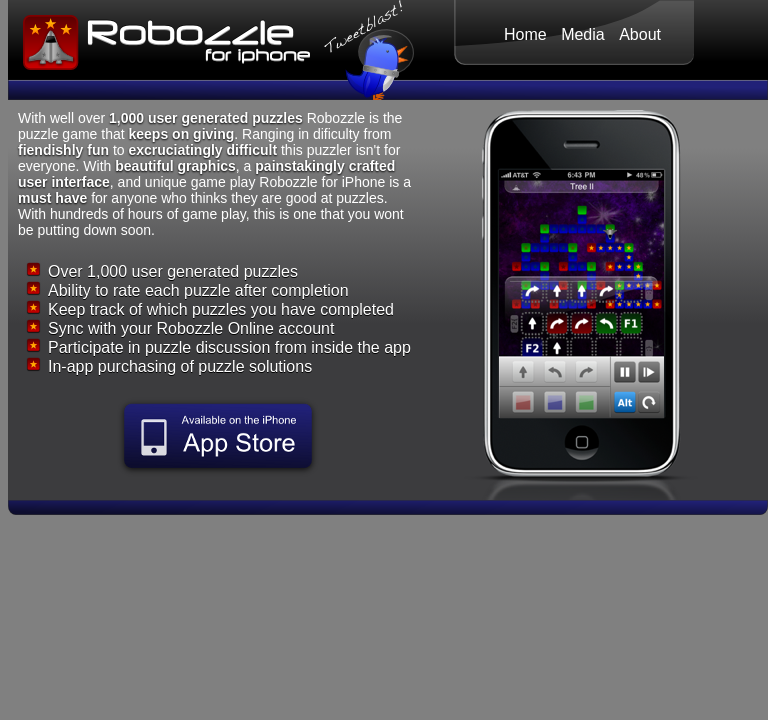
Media (583, 34)
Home (525, 34)
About (640, 34)
